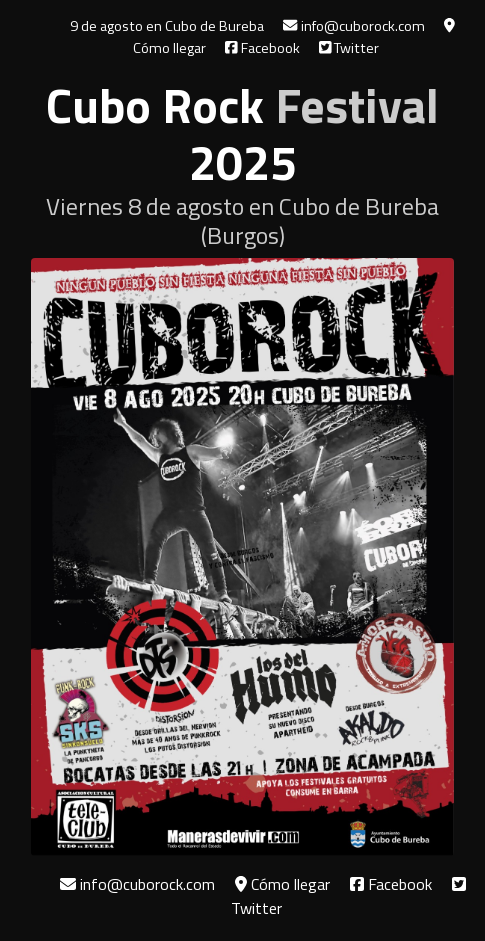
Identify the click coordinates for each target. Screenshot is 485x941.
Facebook (262, 48)
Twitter (349, 48)
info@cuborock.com (353, 26)
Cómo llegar (282, 884)
